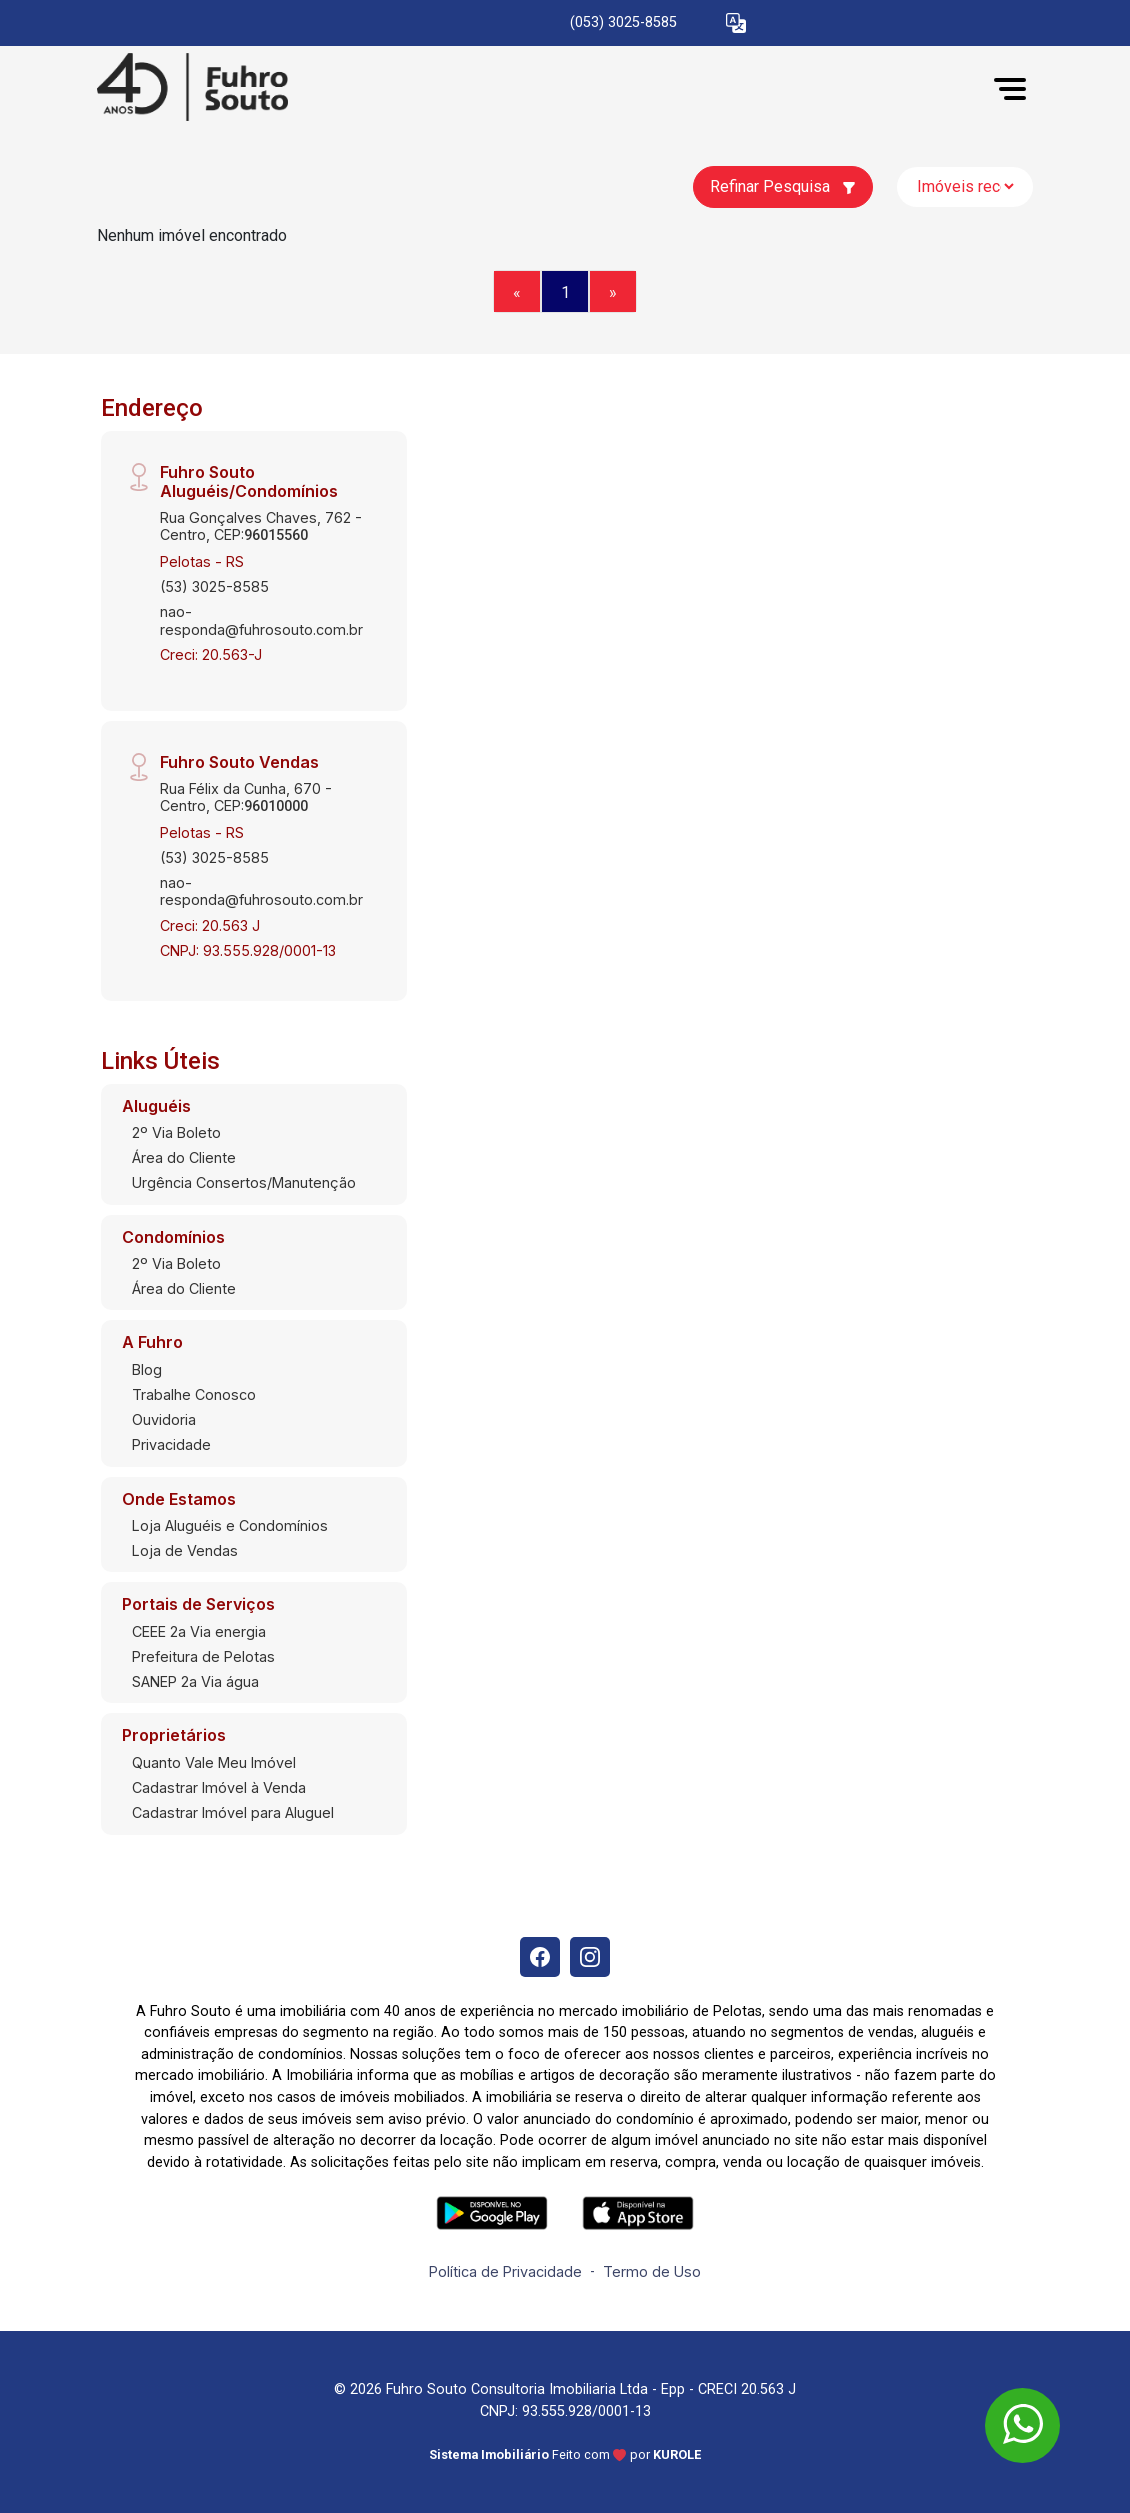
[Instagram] (590, 1957)
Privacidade (171, 1444)
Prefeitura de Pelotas (203, 1656)
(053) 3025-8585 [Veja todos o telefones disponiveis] (623, 22)
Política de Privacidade (505, 2271)
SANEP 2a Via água (195, 1681)
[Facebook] (540, 1957)
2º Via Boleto (176, 1132)
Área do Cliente (184, 1157)
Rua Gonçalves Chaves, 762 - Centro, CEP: (261, 526)
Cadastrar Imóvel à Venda (219, 1787)
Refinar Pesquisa (783, 186)
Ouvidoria (164, 1419)
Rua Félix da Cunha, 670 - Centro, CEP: (246, 797)
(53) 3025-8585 (214, 586)
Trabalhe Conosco (194, 1394)
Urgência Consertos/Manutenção (244, 1182)
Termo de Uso (652, 2271)
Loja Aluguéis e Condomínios (230, 1525)
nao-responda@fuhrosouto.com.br (261, 620)
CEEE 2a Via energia (199, 1631)
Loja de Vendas (185, 1550)
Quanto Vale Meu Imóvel (214, 1762)
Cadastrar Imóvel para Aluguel (233, 1812)
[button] (736, 23)
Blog (147, 1369)
